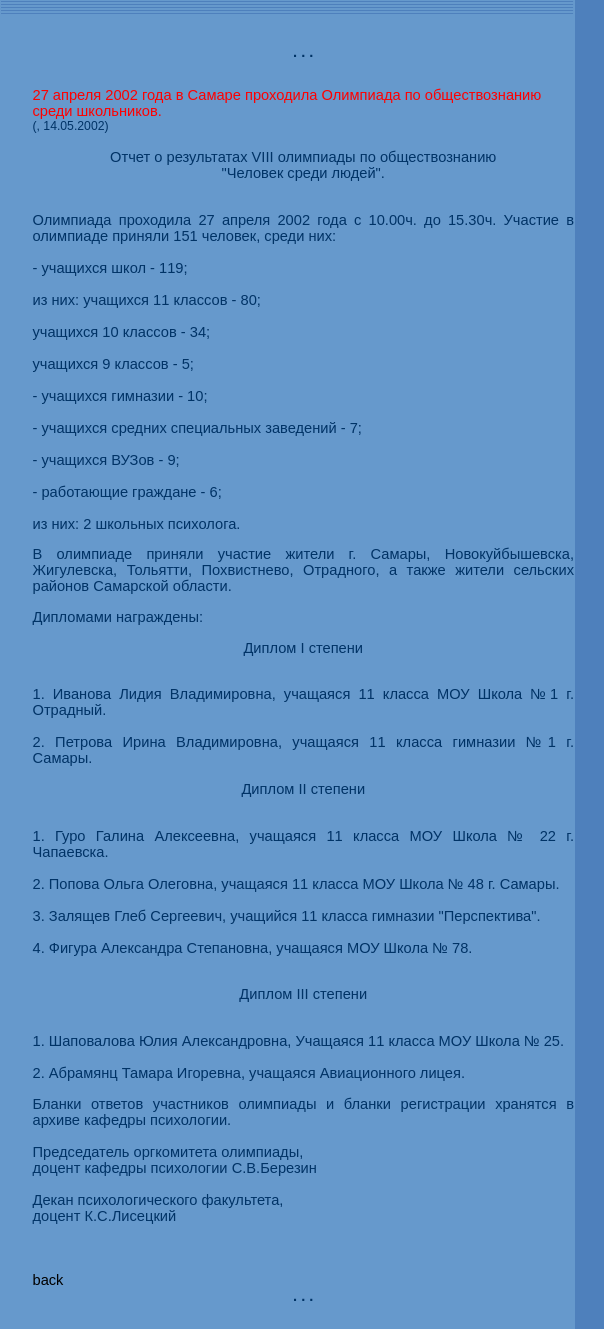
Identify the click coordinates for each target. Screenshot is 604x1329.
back (47, 1280)
